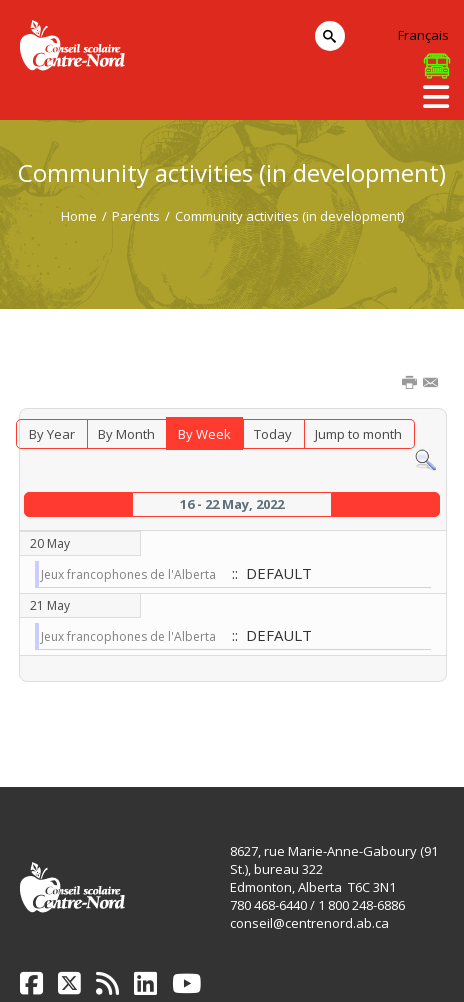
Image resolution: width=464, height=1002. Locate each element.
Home (79, 216)
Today (273, 434)
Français (423, 35)
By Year (52, 434)
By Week (204, 434)
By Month (126, 434)
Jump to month (358, 434)
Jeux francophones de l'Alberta (128, 574)
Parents (136, 216)
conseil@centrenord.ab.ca (309, 923)
